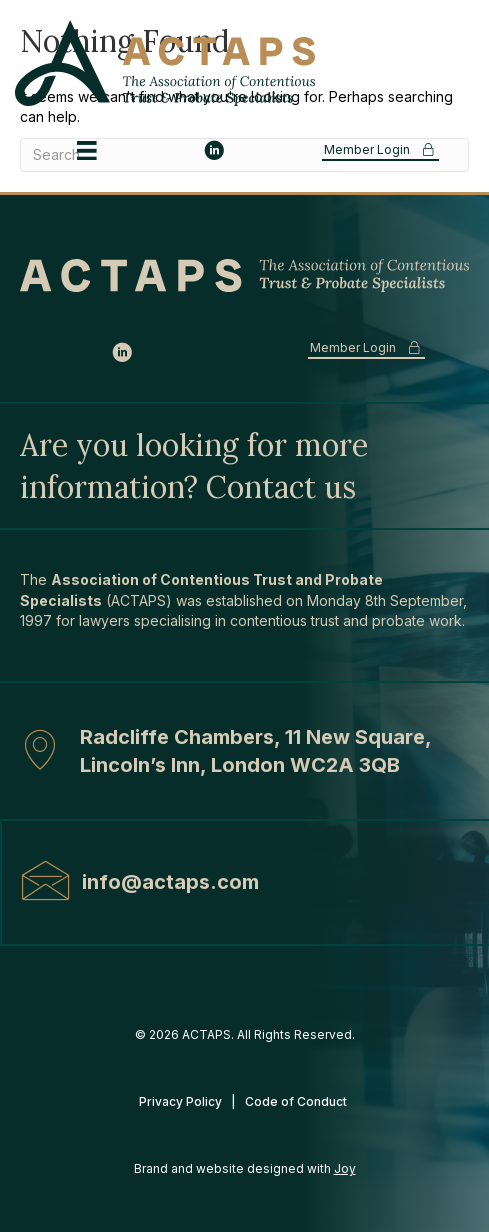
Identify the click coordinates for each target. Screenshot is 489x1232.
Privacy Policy (180, 1101)
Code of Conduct (297, 1101)
